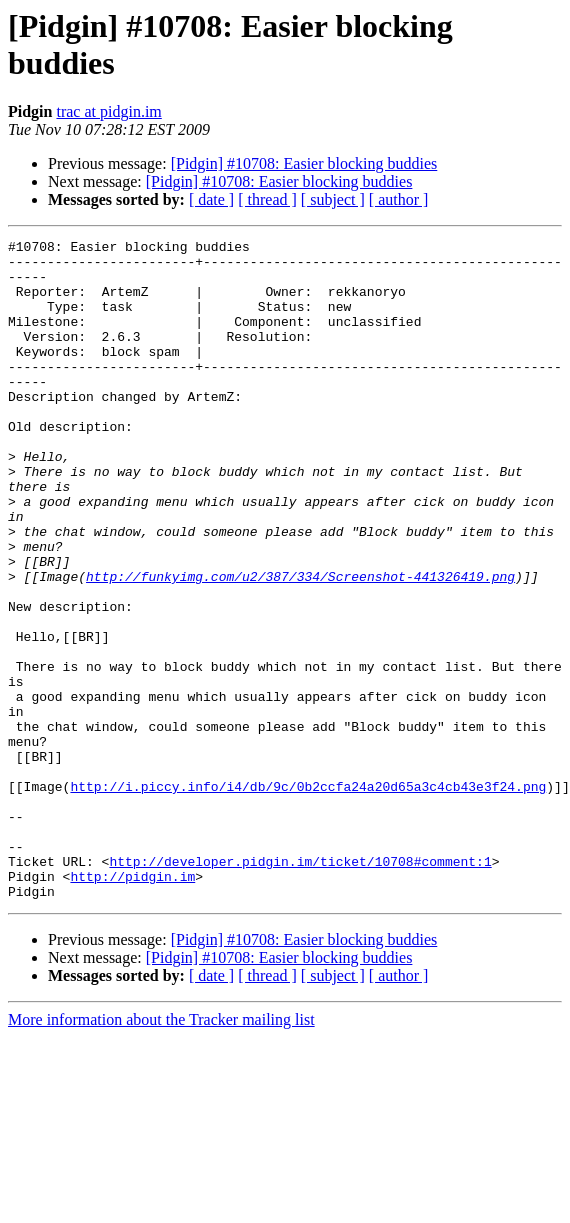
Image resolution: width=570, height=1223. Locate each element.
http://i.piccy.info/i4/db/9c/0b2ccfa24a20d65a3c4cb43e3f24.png (308, 897)
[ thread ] (267, 199)
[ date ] (211, 199)
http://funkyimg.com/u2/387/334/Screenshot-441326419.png (300, 645)
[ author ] (399, 199)
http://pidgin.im (132, 1005)
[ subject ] (333, 199)
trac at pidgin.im (108, 111)
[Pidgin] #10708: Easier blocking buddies (304, 163)
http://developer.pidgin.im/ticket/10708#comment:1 (300, 987)
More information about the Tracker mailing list (161, 1151)
